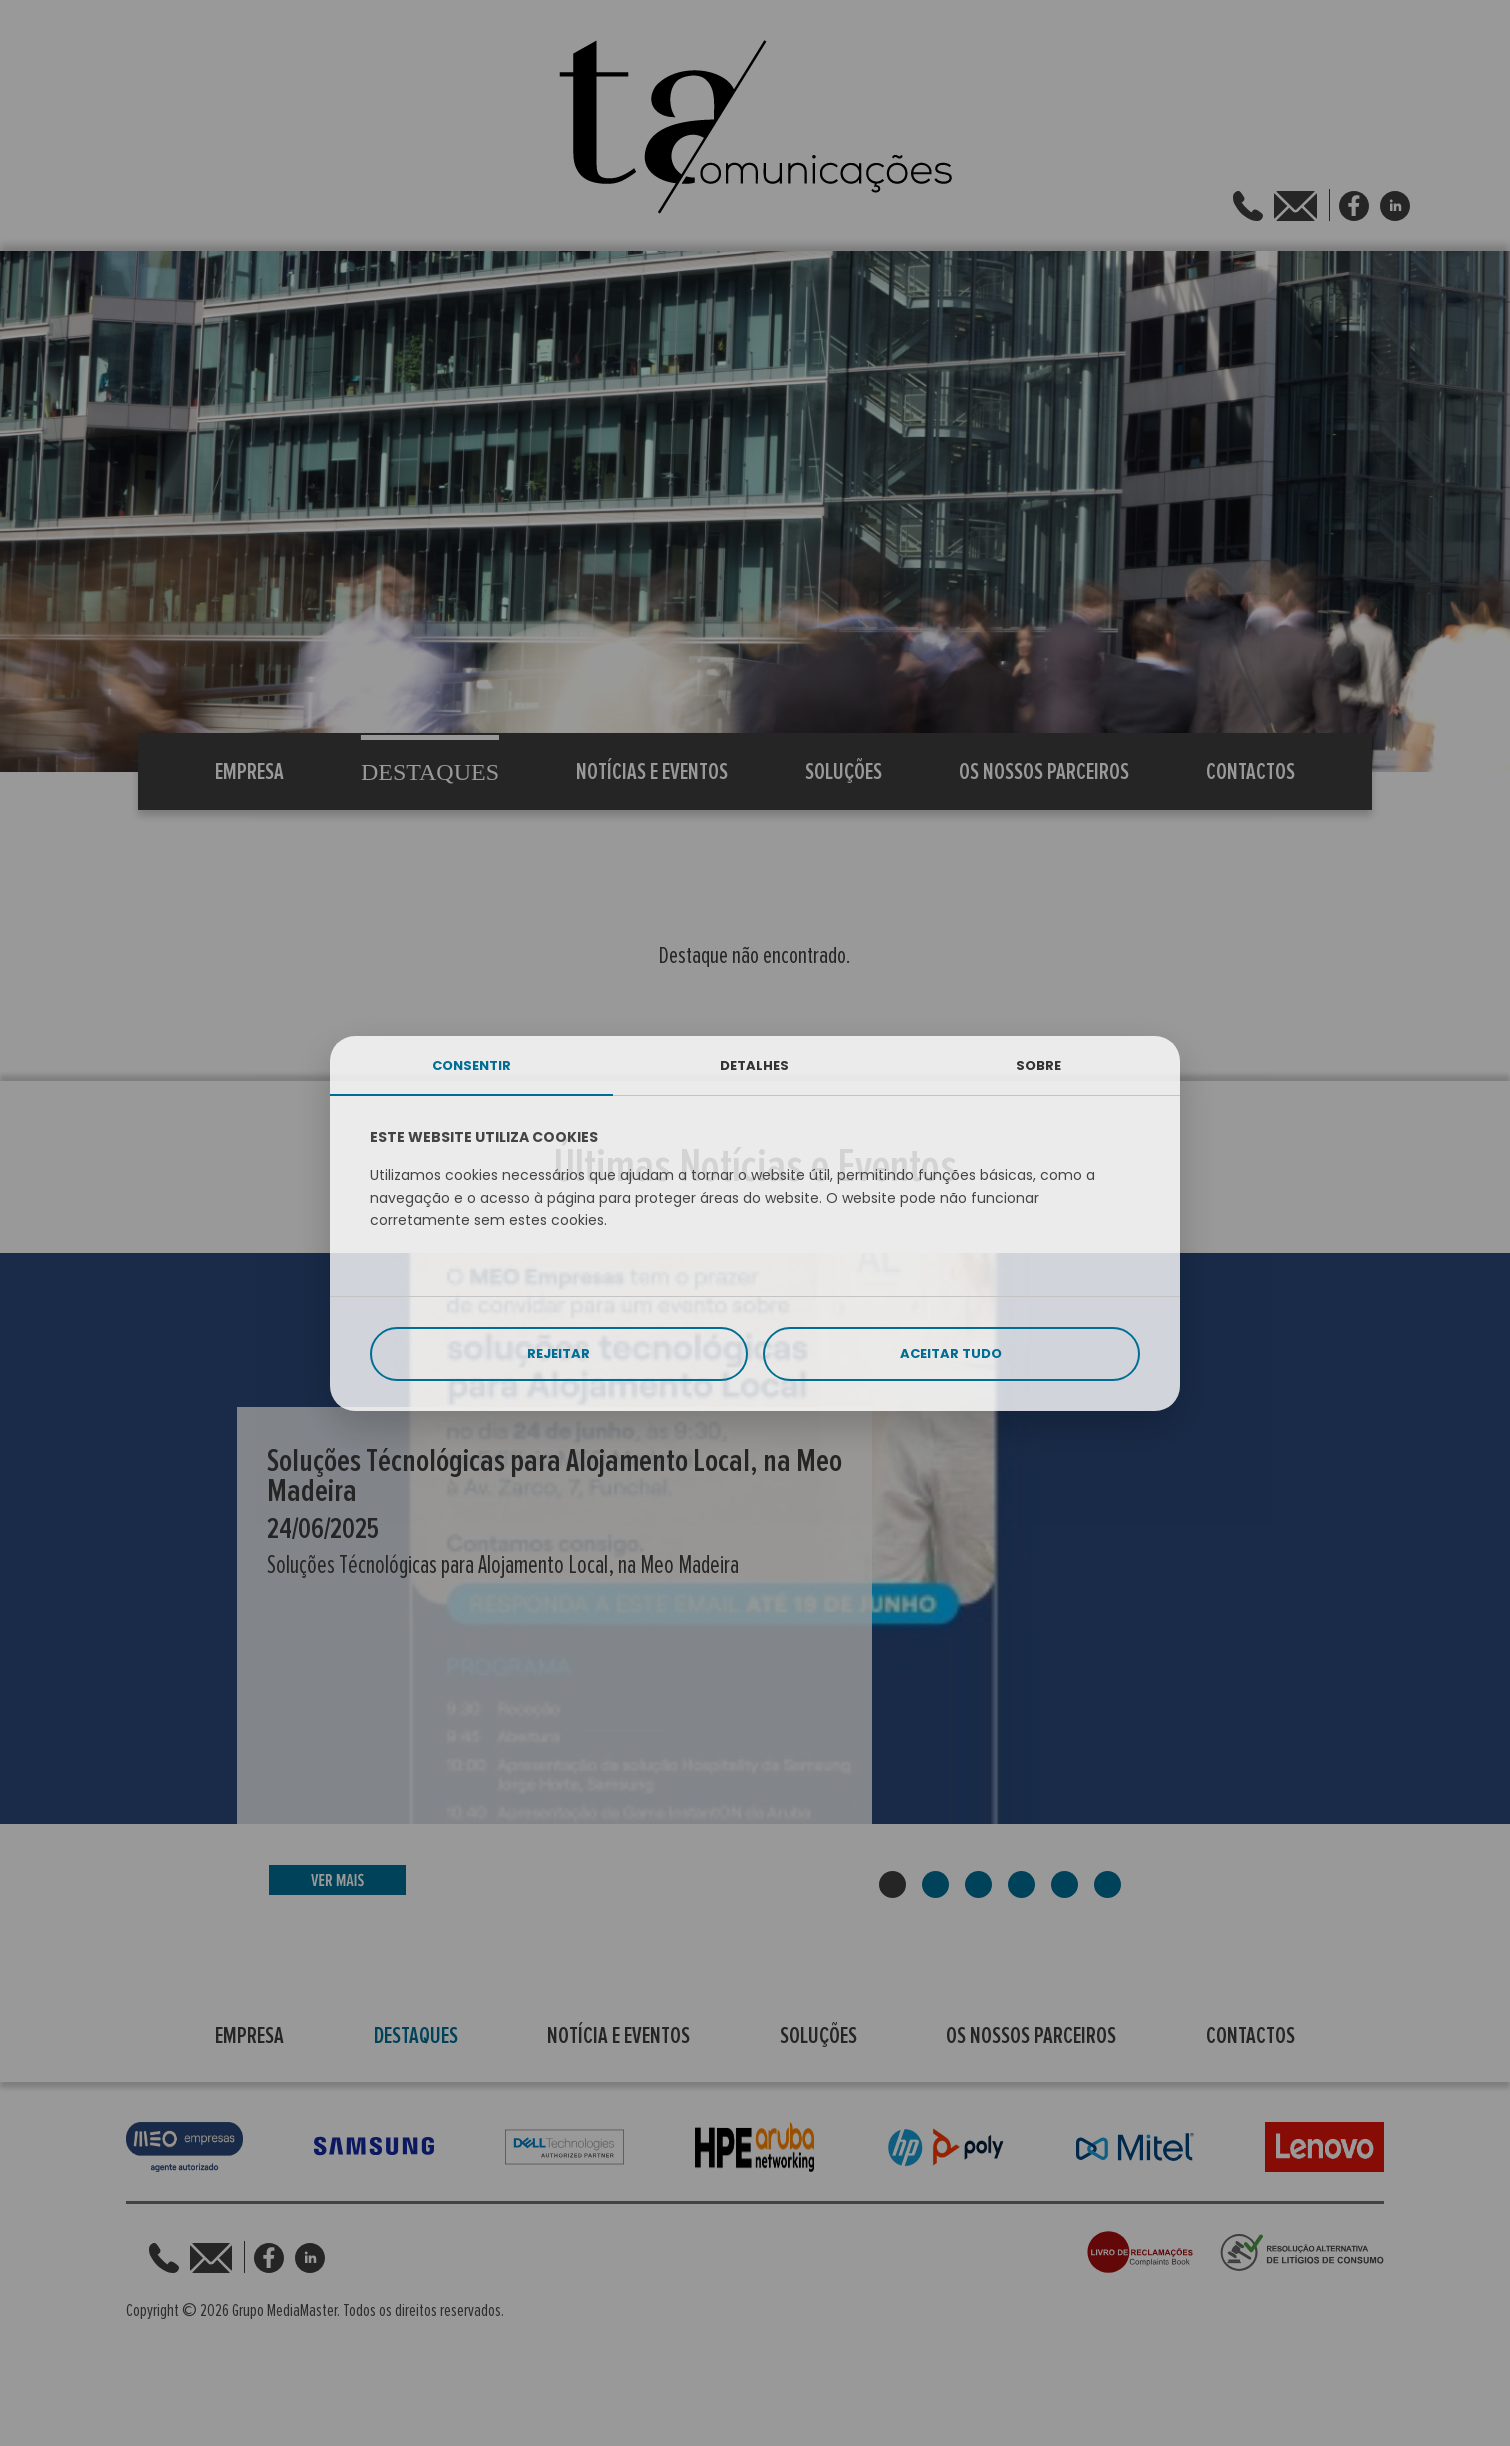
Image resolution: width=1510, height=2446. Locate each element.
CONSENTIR (471, 1065)
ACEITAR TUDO (951, 1353)
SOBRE (1038, 1065)
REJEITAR (558, 1353)
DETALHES (754, 1065)
